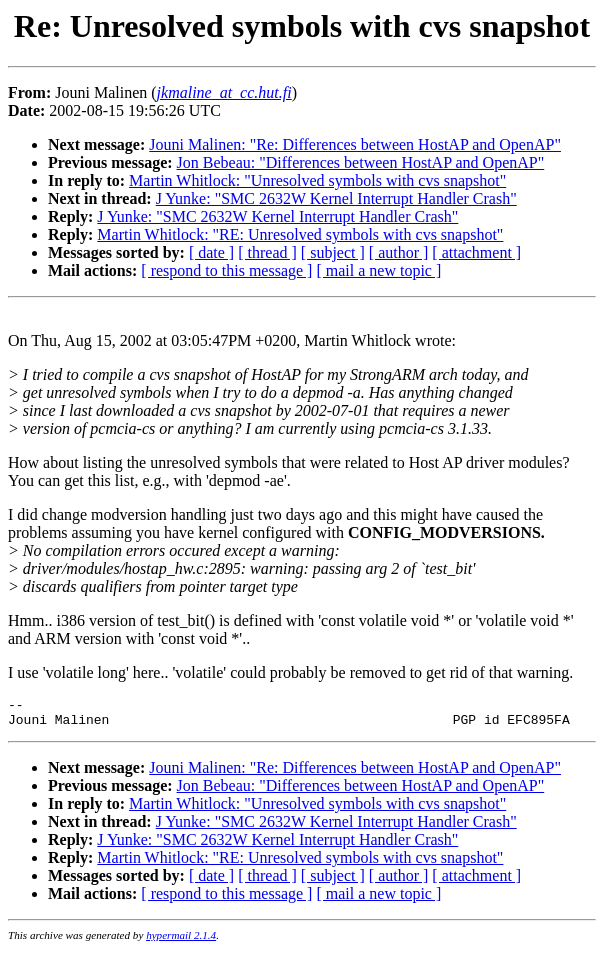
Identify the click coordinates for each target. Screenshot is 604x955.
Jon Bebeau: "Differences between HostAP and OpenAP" (361, 162)
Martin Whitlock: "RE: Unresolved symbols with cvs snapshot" (300, 234)
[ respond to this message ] (226, 270)
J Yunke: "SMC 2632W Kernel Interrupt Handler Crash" (336, 198)
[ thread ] (267, 252)
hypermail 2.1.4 (181, 941)
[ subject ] (333, 252)
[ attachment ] (476, 252)
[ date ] (211, 252)
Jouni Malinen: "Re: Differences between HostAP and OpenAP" (355, 144)
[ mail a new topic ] (378, 270)
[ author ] (399, 252)
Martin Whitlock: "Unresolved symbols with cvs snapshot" (317, 180)
